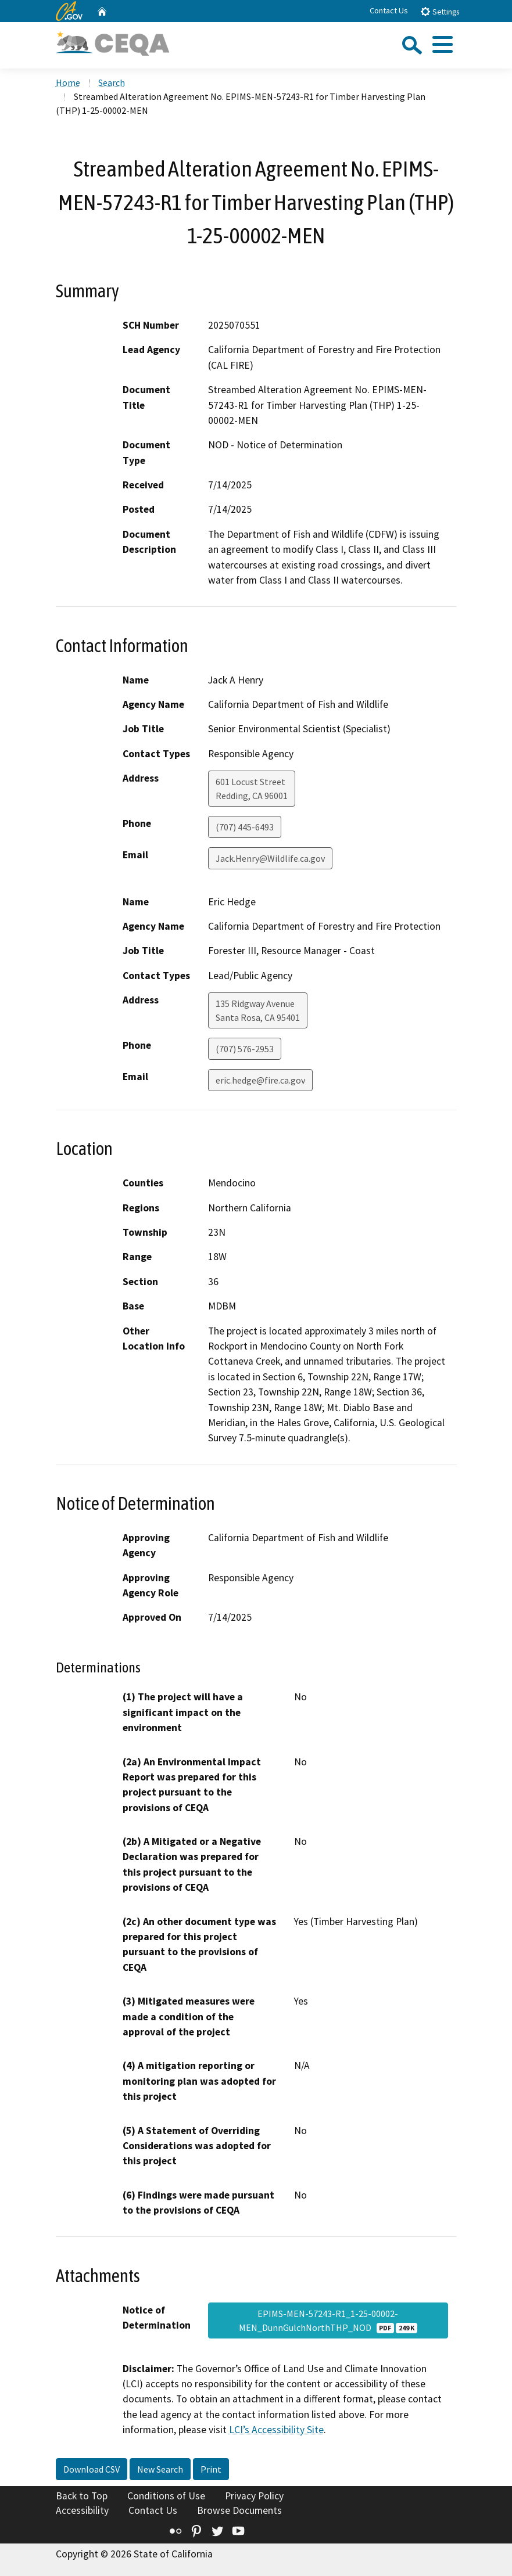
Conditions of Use (166, 2495)
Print (210, 2469)
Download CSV (91, 2469)
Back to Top (82, 2495)
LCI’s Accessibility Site (276, 2429)
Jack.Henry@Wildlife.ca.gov (270, 858)
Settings (439, 11)
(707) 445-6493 (245, 827)
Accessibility (82, 2510)
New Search (160, 2469)
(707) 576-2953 (245, 1049)
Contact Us (389, 10)
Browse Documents (239, 2510)
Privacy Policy (254, 2495)
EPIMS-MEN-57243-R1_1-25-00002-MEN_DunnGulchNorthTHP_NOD (328, 2320)
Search (111, 82)
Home (68, 82)
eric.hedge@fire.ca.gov (260, 1080)
